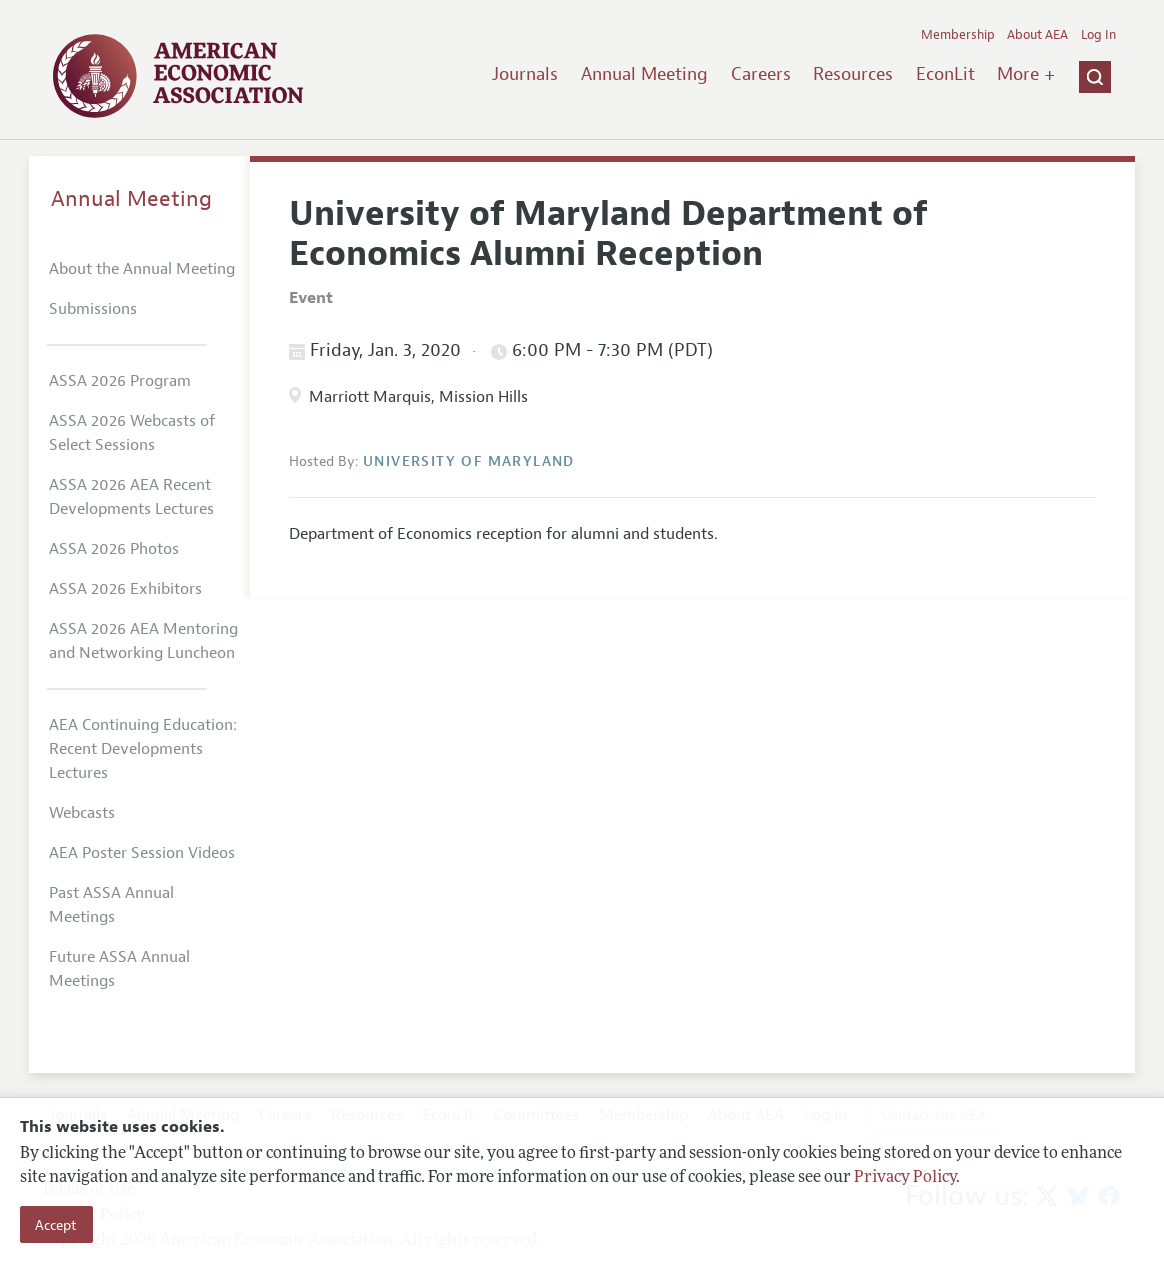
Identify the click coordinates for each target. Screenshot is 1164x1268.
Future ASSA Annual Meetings (119, 969)
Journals (525, 74)
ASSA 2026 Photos (114, 549)
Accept (56, 1225)
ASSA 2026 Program (120, 381)
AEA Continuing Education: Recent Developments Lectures (143, 749)
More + (1026, 74)
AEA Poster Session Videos (142, 853)
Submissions (93, 309)
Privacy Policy (905, 1178)
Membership (958, 35)
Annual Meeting (644, 74)
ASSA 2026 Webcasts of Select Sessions (132, 433)
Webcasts (82, 813)
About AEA (1037, 35)
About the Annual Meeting (142, 269)
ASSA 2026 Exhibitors (125, 589)
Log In (1098, 35)
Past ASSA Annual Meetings (111, 905)
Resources (853, 74)
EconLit (945, 74)
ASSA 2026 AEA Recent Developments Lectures (131, 497)
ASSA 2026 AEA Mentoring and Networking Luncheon (143, 641)
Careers (761, 74)
